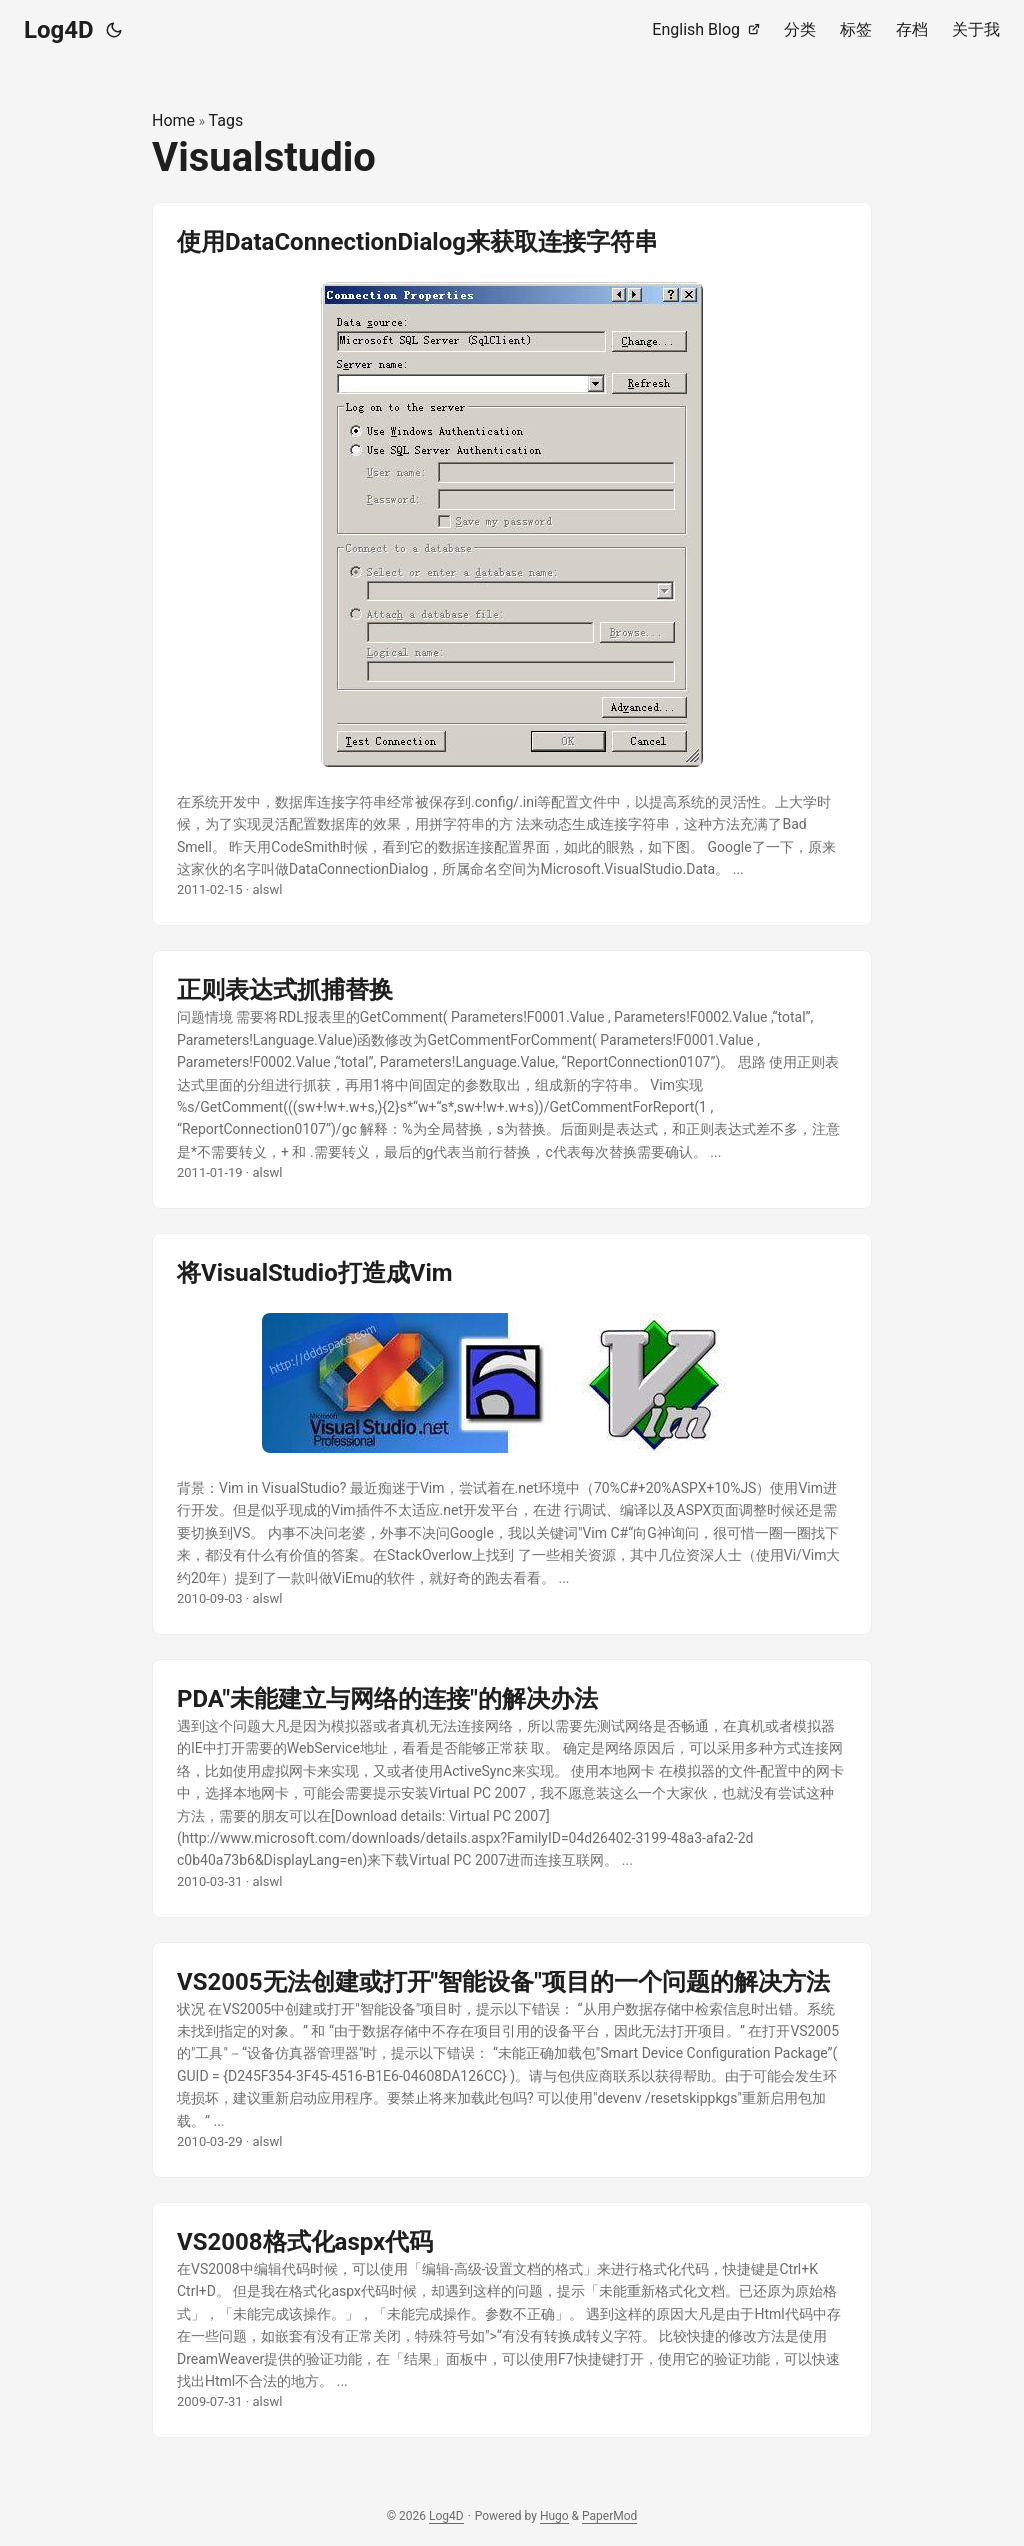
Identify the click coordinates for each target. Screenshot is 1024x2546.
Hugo (554, 2516)
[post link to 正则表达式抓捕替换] (512, 1079)
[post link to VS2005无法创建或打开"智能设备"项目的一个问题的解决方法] (512, 2060)
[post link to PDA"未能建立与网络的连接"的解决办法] (512, 1788)
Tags (226, 120)
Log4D (59, 30)
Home (173, 120)
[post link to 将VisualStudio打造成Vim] (512, 1434)
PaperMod (609, 2516)
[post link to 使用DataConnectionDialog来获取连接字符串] (512, 564)
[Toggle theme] (114, 30)
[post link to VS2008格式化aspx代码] (512, 2320)
